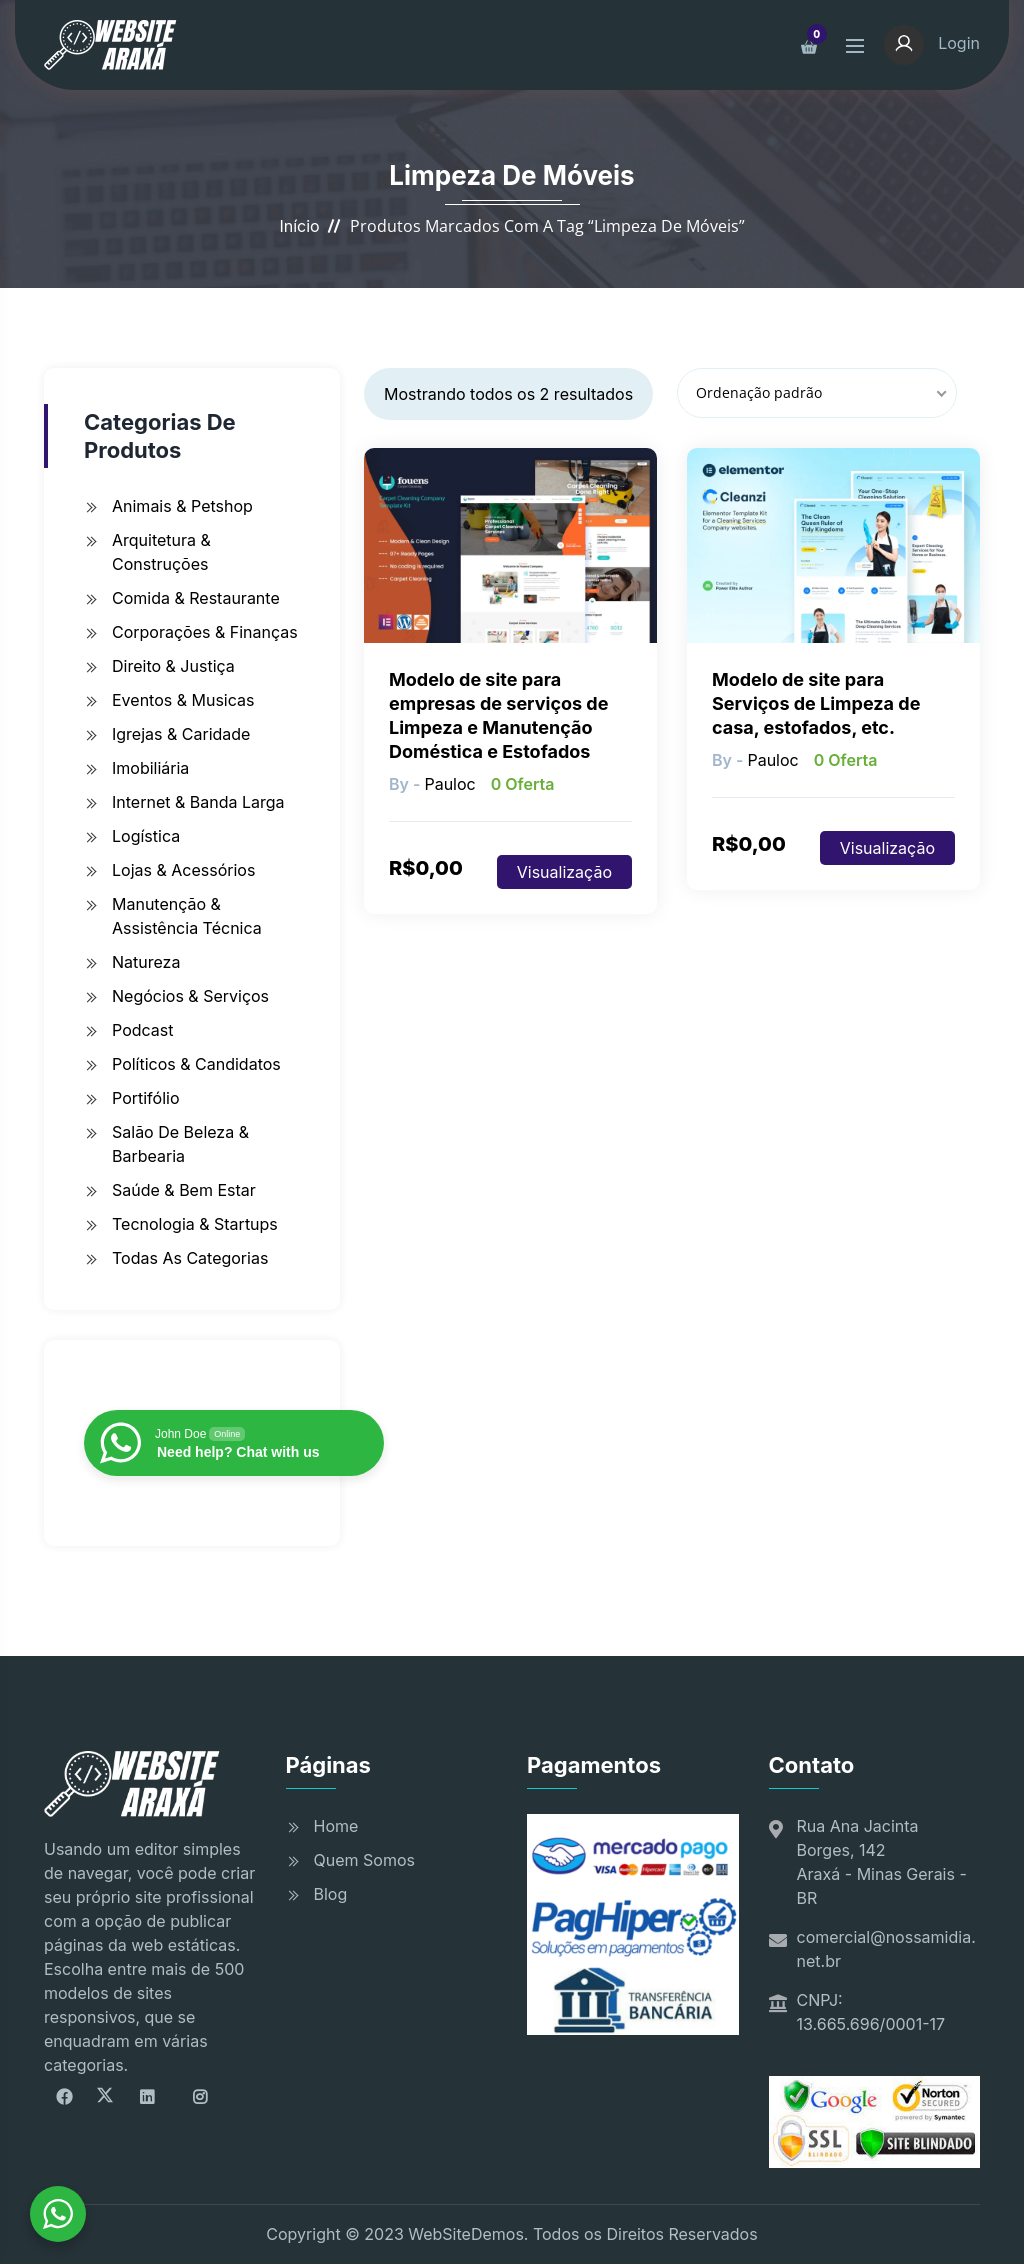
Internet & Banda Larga (198, 802)
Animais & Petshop (182, 506)
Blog (331, 1894)
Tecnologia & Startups (195, 1224)
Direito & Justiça (173, 666)
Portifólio (146, 1098)
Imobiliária (150, 768)
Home (336, 1826)
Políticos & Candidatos (196, 1064)
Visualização (564, 872)
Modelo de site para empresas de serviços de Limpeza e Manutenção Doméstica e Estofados (498, 715)
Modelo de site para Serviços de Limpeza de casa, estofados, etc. (816, 703)
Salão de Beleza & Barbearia (180, 1144)
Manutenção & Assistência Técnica (187, 916)
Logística (146, 836)
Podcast (142, 1030)
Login (932, 43)
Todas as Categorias (190, 1258)
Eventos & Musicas (183, 700)
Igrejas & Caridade (181, 734)
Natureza (146, 962)
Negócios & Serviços (190, 996)
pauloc (449, 784)
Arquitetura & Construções (161, 552)
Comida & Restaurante (196, 598)
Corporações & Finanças (205, 632)
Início (299, 226)
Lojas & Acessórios (183, 870)
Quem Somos (364, 1860)
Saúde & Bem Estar (184, 1190)
